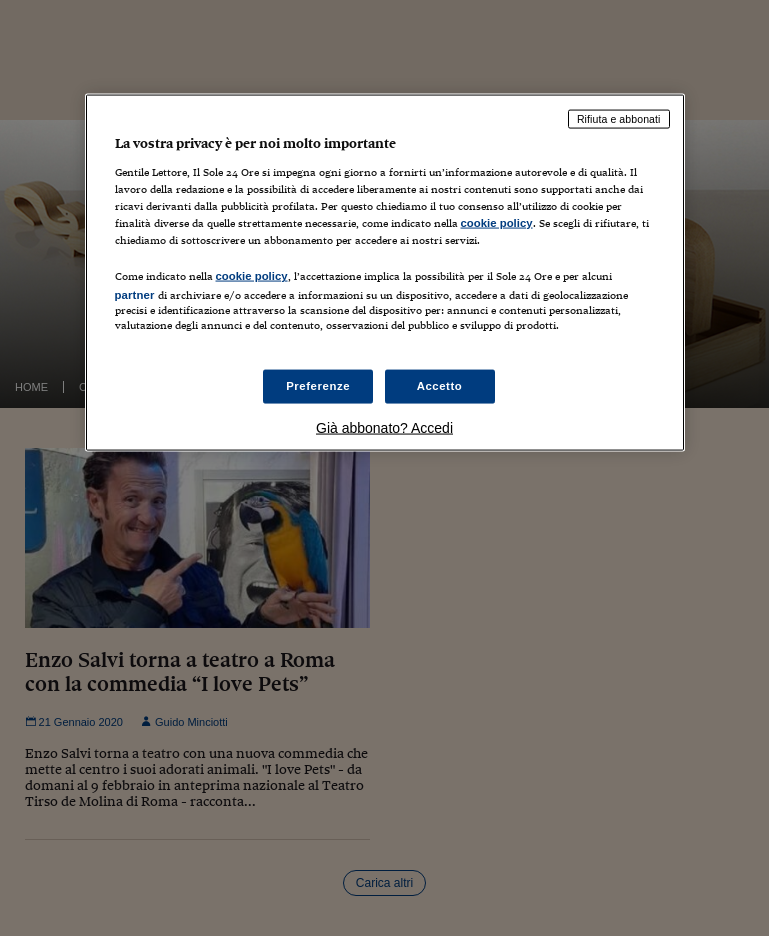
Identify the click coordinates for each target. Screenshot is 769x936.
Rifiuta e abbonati (619, 119)
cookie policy (497, 223)
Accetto (440, 385)
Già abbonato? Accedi (384, 427)
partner (135, 295)
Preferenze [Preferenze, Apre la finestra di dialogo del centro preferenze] (318, 385)
